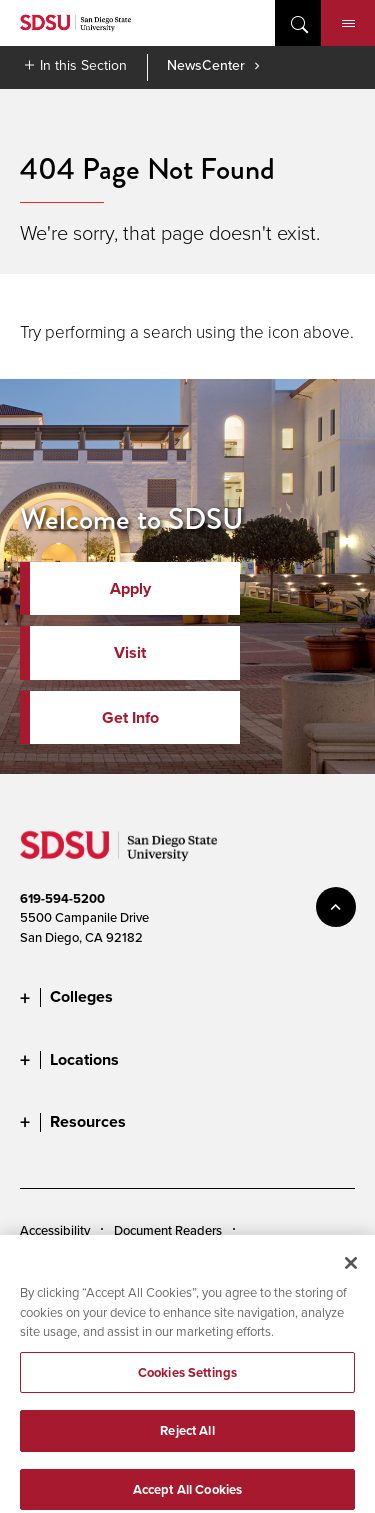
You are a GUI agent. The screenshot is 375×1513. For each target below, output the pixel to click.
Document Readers (168, 1230)
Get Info (130, 717)
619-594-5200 (62, 898)
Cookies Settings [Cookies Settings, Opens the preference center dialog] (187, 1380)
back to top (336, 907)
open (298, 23)
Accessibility (55, 1230)
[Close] (351, 1271)
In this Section (83, 65)
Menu (348, 24)
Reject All (187, 1439)
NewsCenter (206, 65)
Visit (130, 652)
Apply (130, 588)
